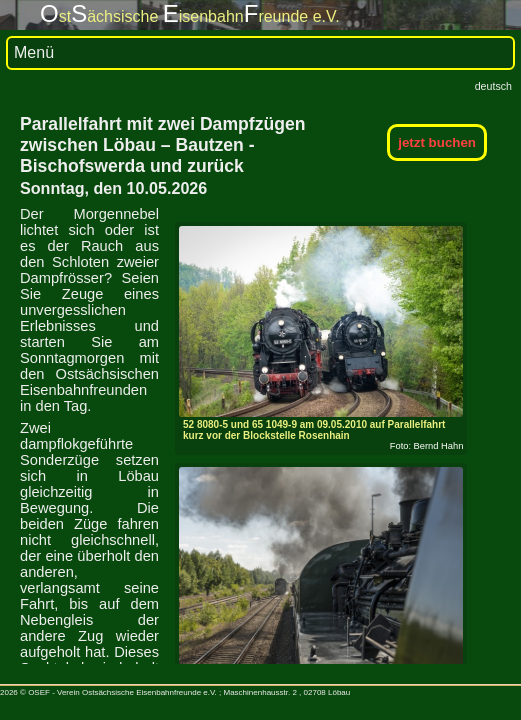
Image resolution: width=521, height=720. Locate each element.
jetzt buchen (437, 142)
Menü (34, 52)
